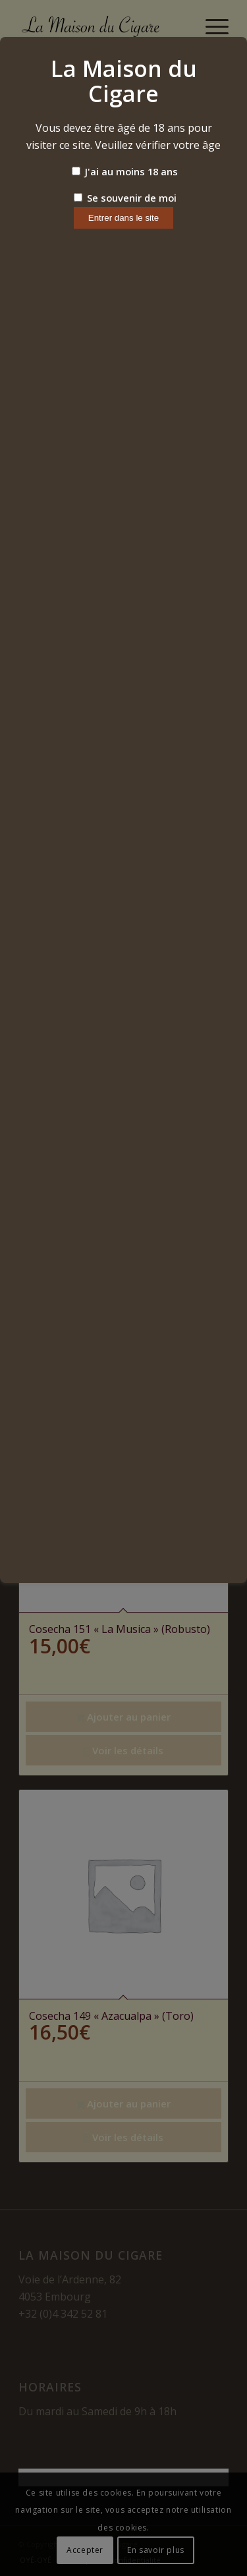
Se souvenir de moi (125, 197)
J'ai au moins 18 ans (125, 171)
